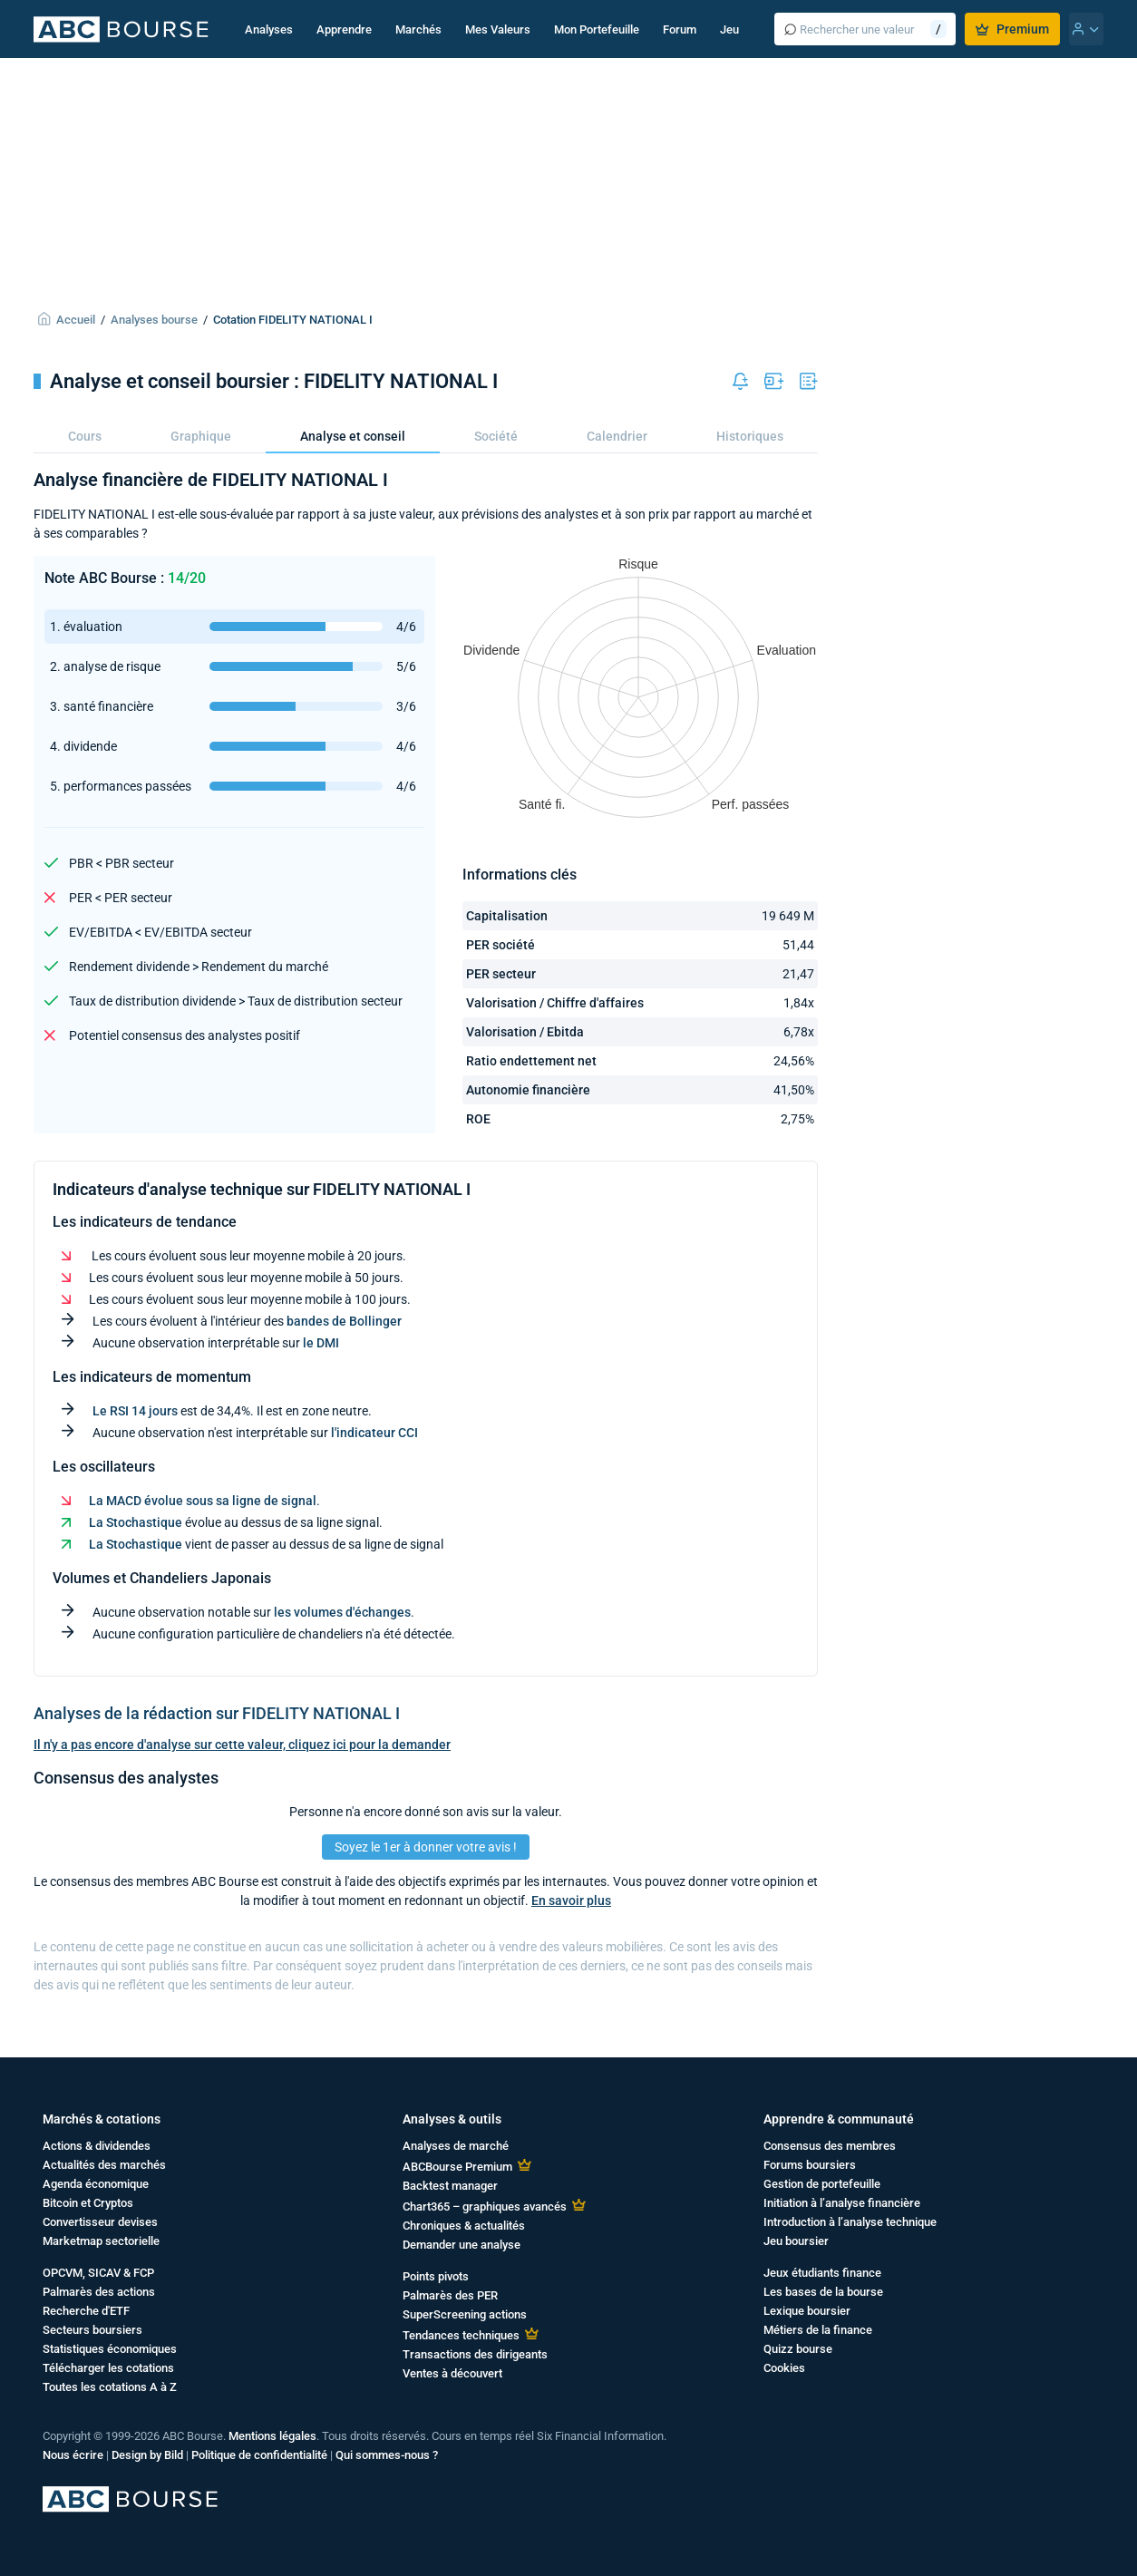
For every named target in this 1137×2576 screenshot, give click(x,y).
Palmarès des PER (450, 2295)
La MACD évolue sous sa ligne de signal (202, 1500)
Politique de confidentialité (259, 2455)
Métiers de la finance (817, 2330)
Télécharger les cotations (108, 2368)
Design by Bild (147, 2455)
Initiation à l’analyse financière (841, 2203)
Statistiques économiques (110, 2349)
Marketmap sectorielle (101, 2241)
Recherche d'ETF (86, 2311)
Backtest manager (450, 2185)
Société (496, 436)
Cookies (784, 2368)
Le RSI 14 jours (135, 1411)
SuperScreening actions (465, 2314)
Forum (679, 29)
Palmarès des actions (99, 2292)
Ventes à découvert (452, 2373)
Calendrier (617, 436)
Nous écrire (73, 2455)
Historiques (749, 436)
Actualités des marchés (104, 2165)
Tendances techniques (461, 2335)
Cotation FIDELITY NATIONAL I (293, 319)
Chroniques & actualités (464, 2225)
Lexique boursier (806, 2311)
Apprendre (344, 29)
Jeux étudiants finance (822, 2273)
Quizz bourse (797, 2349)
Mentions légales (272, 2436)
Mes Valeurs (497, 29)
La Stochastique (135, 1522)
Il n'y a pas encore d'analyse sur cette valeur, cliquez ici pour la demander (242, 1744)
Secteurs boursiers (92, 2330)
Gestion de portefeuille (821, 2184)
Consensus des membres (829, 2146)
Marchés (418, 29)
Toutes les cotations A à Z (110, 2387)
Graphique (200, 436)
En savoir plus (571, 1900)
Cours (85, 436)
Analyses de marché (456, 2146)
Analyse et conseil (352, 436)
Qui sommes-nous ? (386, 2455)
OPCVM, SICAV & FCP (98, 2273)
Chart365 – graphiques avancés (485, 2206)
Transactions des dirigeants (475, 2354)
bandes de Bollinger (344, 1321)
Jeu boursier (796, 2241)
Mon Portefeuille (596, 29)
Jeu (729, 29)
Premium (1012, 29)
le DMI (321, 1343)
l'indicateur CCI (374, 1432)
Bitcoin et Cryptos (88, 2203)
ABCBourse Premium (457, 2166)
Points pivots (436, 2276)
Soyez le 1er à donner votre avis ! (426, 1847)
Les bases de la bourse (823, 2292)
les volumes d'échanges (342, 1612)
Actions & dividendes (97, 2146)
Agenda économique (96, 2184)
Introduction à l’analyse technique (850, 2222)
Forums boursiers (809, 2165)
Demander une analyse (461, 2244)
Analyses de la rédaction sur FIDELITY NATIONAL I (217, 1713)
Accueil (75, 319)
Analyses (269, 29)
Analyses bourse (154, 319)
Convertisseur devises (100, 2222)
